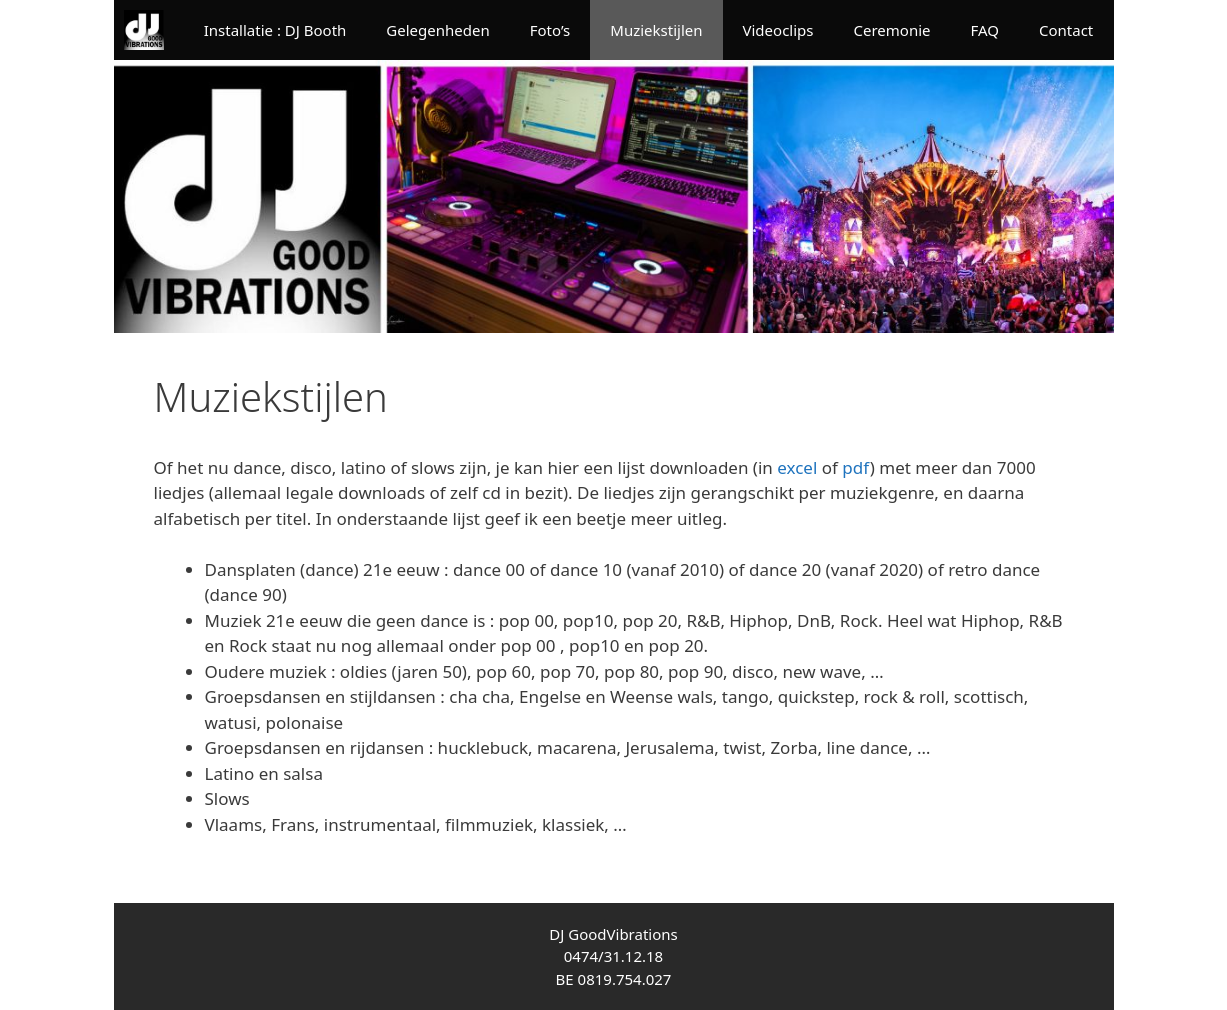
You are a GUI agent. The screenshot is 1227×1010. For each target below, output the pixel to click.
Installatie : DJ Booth (275, 30)
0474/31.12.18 (613, 956)
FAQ (984, 30)
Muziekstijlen (656, 30)
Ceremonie (891, 30)
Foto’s (550, 30)
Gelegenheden (437, 30)
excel (797, 467)
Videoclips (778, 30)
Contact (1066, 30)
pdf (855, 467)
